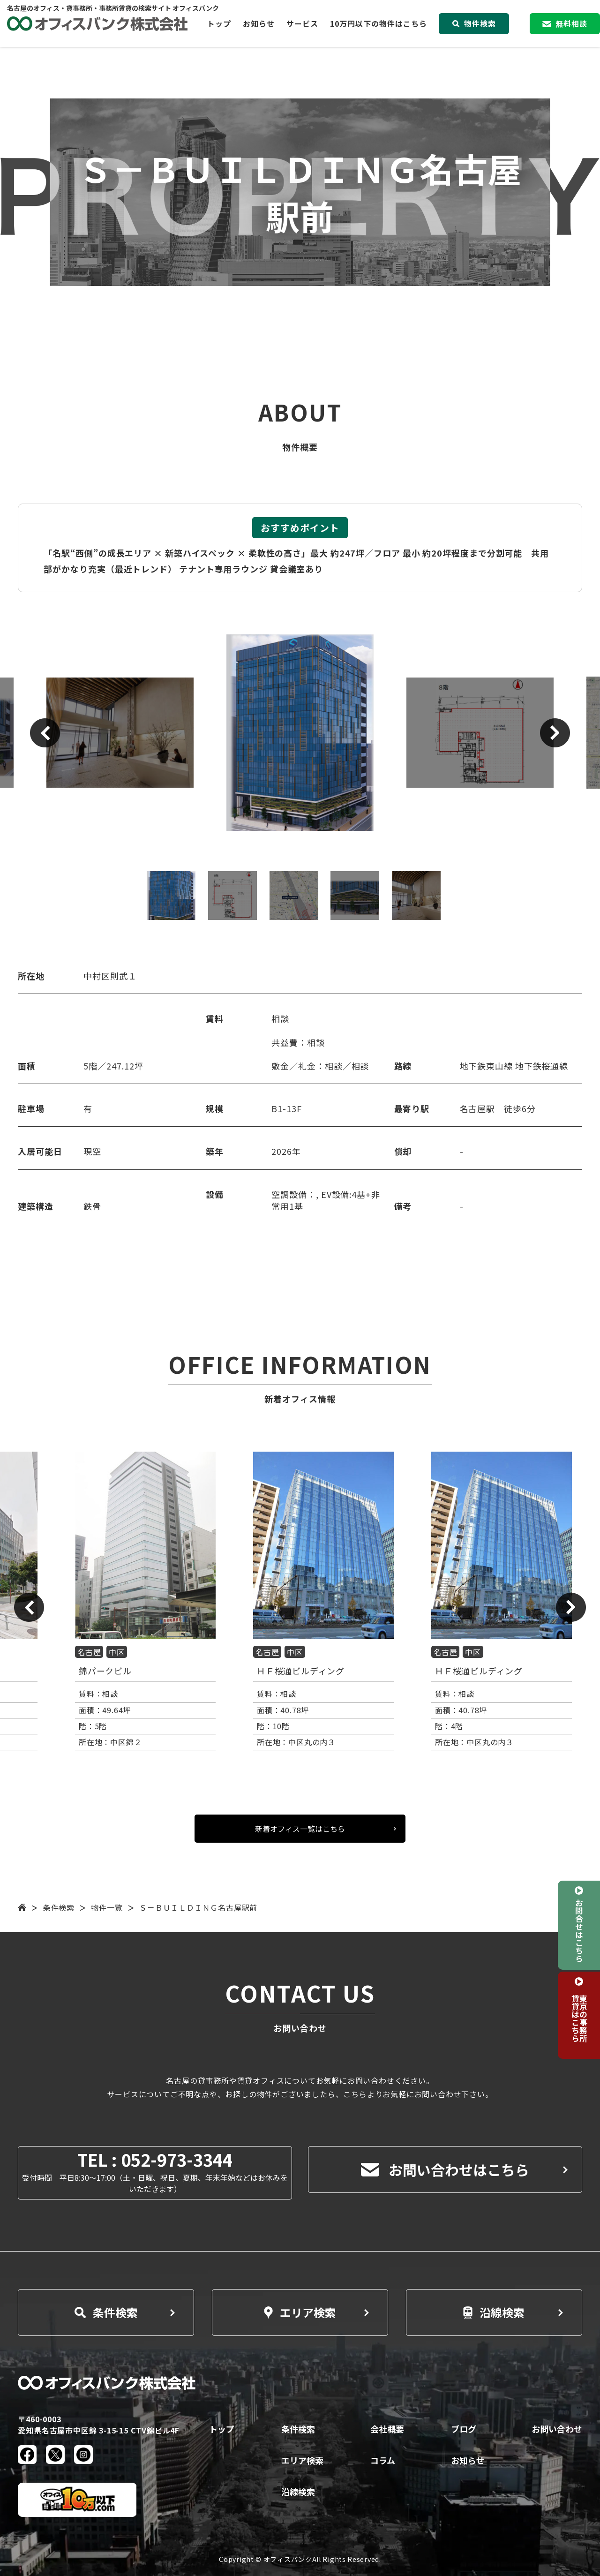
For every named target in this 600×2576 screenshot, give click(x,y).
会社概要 (387, 2429)
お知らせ (259, 23)
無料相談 (564, 23)
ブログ (463, 2429)
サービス (302, 23)
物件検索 (474, 23)
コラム (382, 2460)
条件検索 (59, 1907)
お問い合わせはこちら (445, 2169)
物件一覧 (106, 1907)
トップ (219, 23)
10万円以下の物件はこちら (378, 23)
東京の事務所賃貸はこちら (579, 2018)
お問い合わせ (557, 2429)
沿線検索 (494, 2312)
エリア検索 (300, 2312)
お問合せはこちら (579, 1930)
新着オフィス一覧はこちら (300, 1828)
